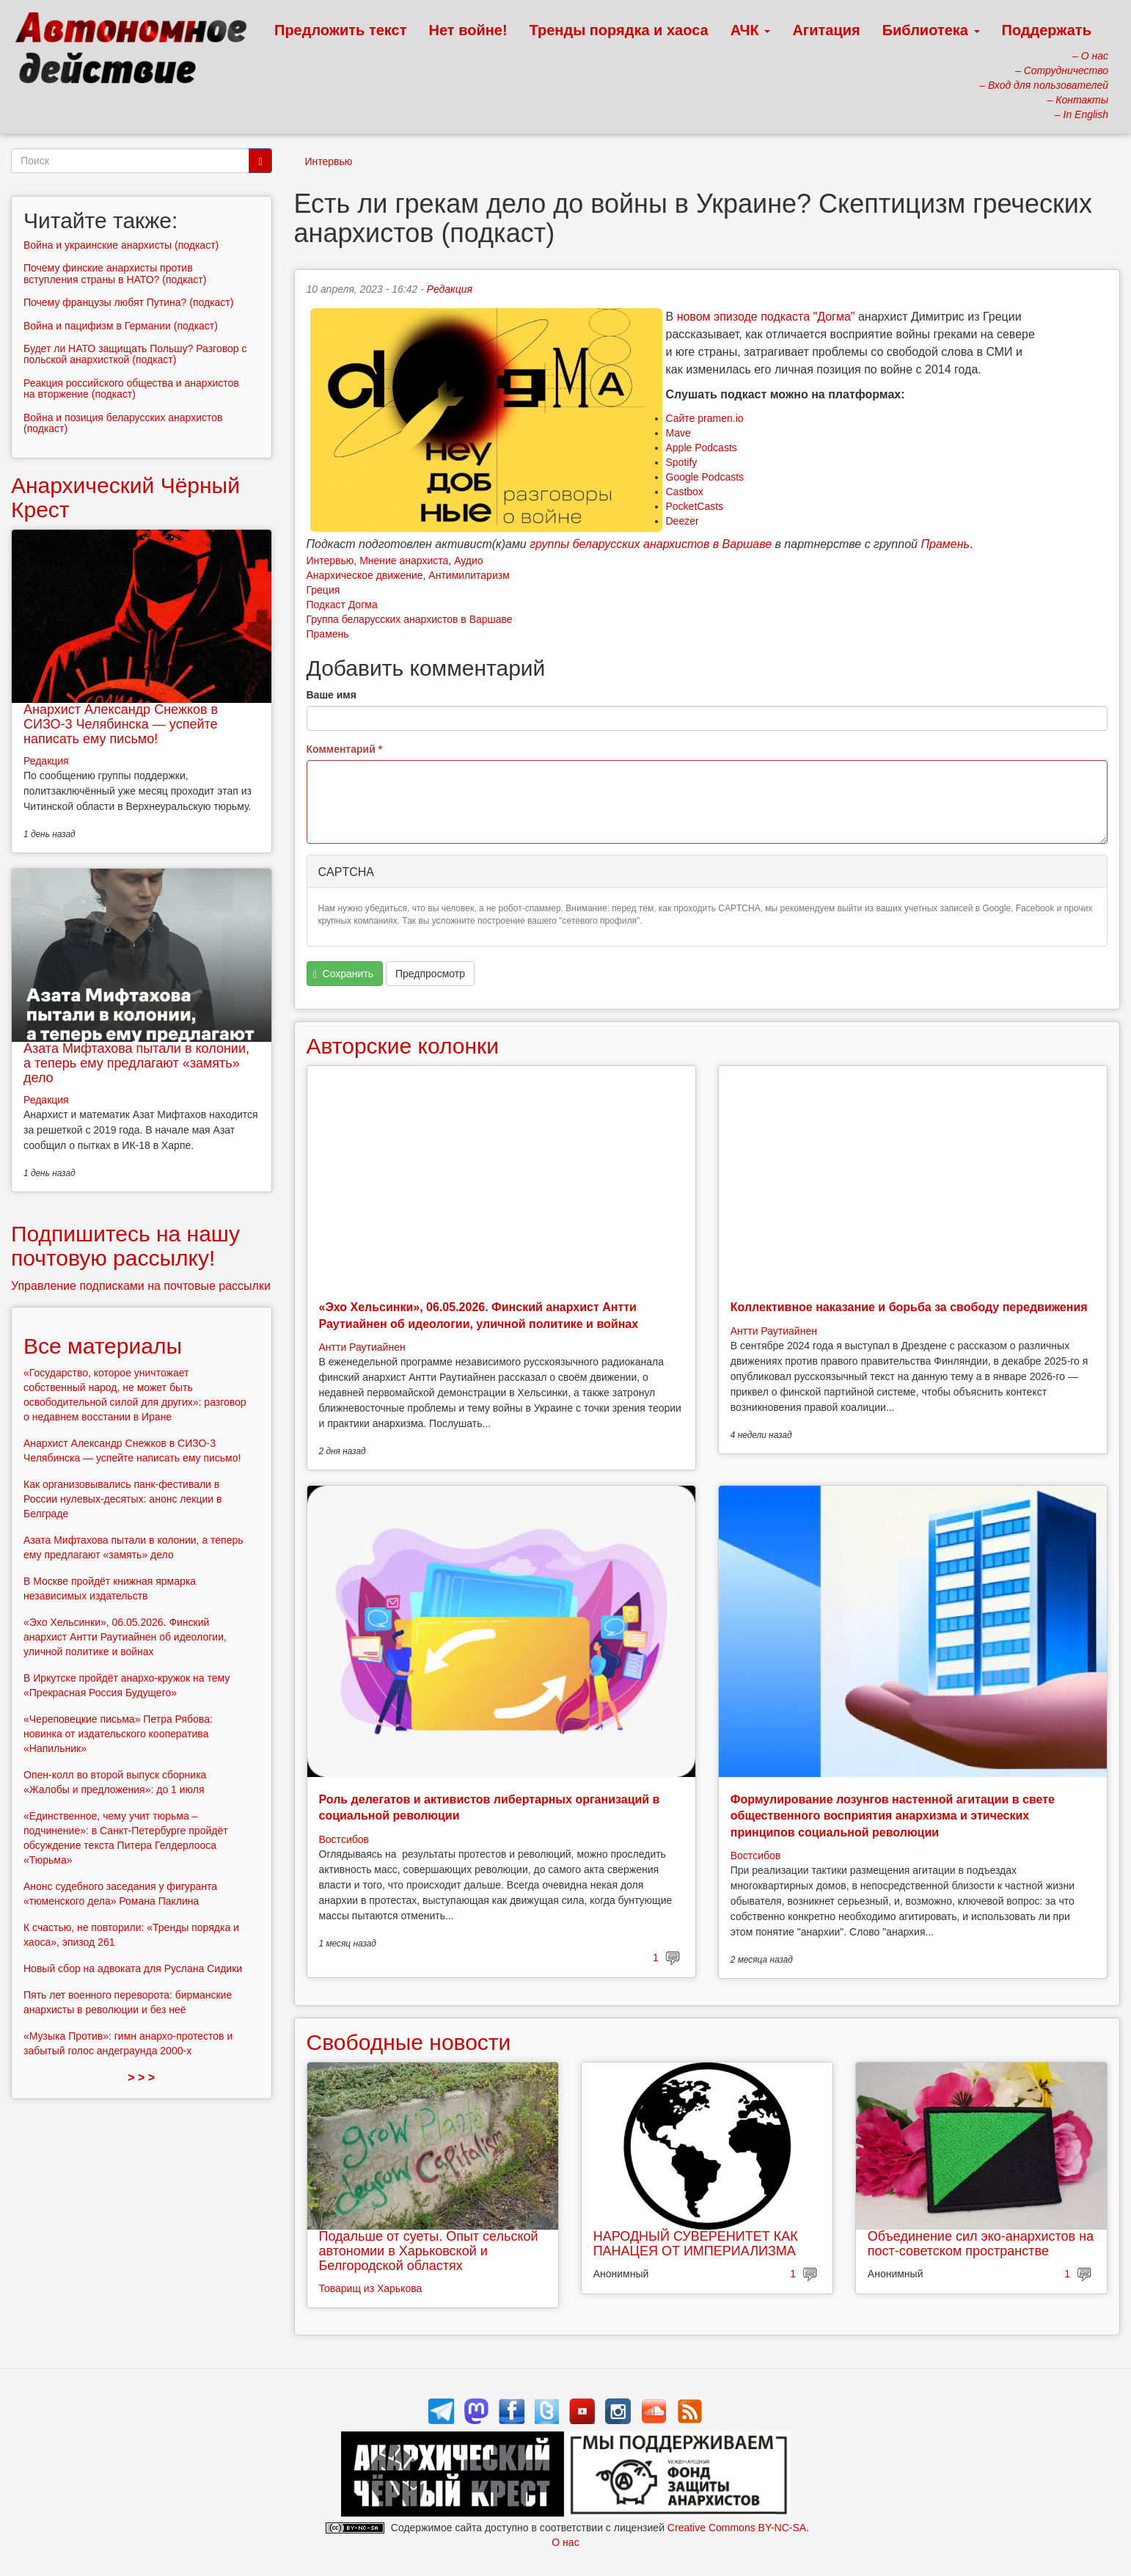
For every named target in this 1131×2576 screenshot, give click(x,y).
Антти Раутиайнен (362, 1347)
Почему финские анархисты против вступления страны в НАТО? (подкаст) (114, 273)
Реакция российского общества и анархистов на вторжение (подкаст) (131, 388)
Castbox (684, 491)
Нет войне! (468, 30)
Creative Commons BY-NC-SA (736, 2527)
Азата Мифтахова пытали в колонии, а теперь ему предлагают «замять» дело (136, 1063)
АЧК (751, 30)
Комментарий (345, 749)
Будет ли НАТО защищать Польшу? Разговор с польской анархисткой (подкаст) (134, 354)
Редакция (449, 289)
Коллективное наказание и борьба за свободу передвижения (909, 1307)
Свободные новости (409, 2042)
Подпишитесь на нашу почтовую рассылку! (125, 1246)
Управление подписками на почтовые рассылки (141, 1286)
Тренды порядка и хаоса (619, 30)
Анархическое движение (365, 575)
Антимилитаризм (468, 575)
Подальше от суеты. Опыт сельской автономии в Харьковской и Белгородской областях (428, 2251)
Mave (678, 433)
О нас (565, 2542)
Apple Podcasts (701, 447)
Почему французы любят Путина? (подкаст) (128, 302)
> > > (141, 2077)
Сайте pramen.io (705, 418)
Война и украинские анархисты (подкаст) (121, 245)
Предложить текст (340, 30)
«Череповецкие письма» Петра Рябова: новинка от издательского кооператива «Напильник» (118, 1733)
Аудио (468, 560)
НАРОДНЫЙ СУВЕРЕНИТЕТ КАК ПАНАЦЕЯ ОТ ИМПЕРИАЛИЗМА (695, 2243)
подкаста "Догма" (807, 316)
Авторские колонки (403, 1046)
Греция (323, 590)
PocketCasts (695, 506)
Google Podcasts (705, 477)
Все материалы (102, 1346)
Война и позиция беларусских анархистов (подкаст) (123, 423)
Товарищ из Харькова (370, 2288)
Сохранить (343, 974)
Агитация (826, 30)
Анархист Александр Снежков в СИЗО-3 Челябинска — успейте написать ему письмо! (120, 724)
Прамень (328, 634)
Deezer (682, 521)
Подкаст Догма (342, 604)
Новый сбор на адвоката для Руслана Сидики (132, 1968)
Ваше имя (331, 695)
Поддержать (1046, 30)
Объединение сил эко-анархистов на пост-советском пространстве (981, 2243)
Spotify (682, 462)
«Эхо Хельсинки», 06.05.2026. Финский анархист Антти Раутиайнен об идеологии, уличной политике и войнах (125, 1636)
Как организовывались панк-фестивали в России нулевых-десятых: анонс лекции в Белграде (122, 1498)
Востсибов (344, 1839)
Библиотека (931, 30)
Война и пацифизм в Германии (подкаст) (120, 326)
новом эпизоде (717, 316)
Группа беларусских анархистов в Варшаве (410, 619)
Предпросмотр (430, 973)
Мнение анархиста (403, 560)
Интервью (329, 161)
